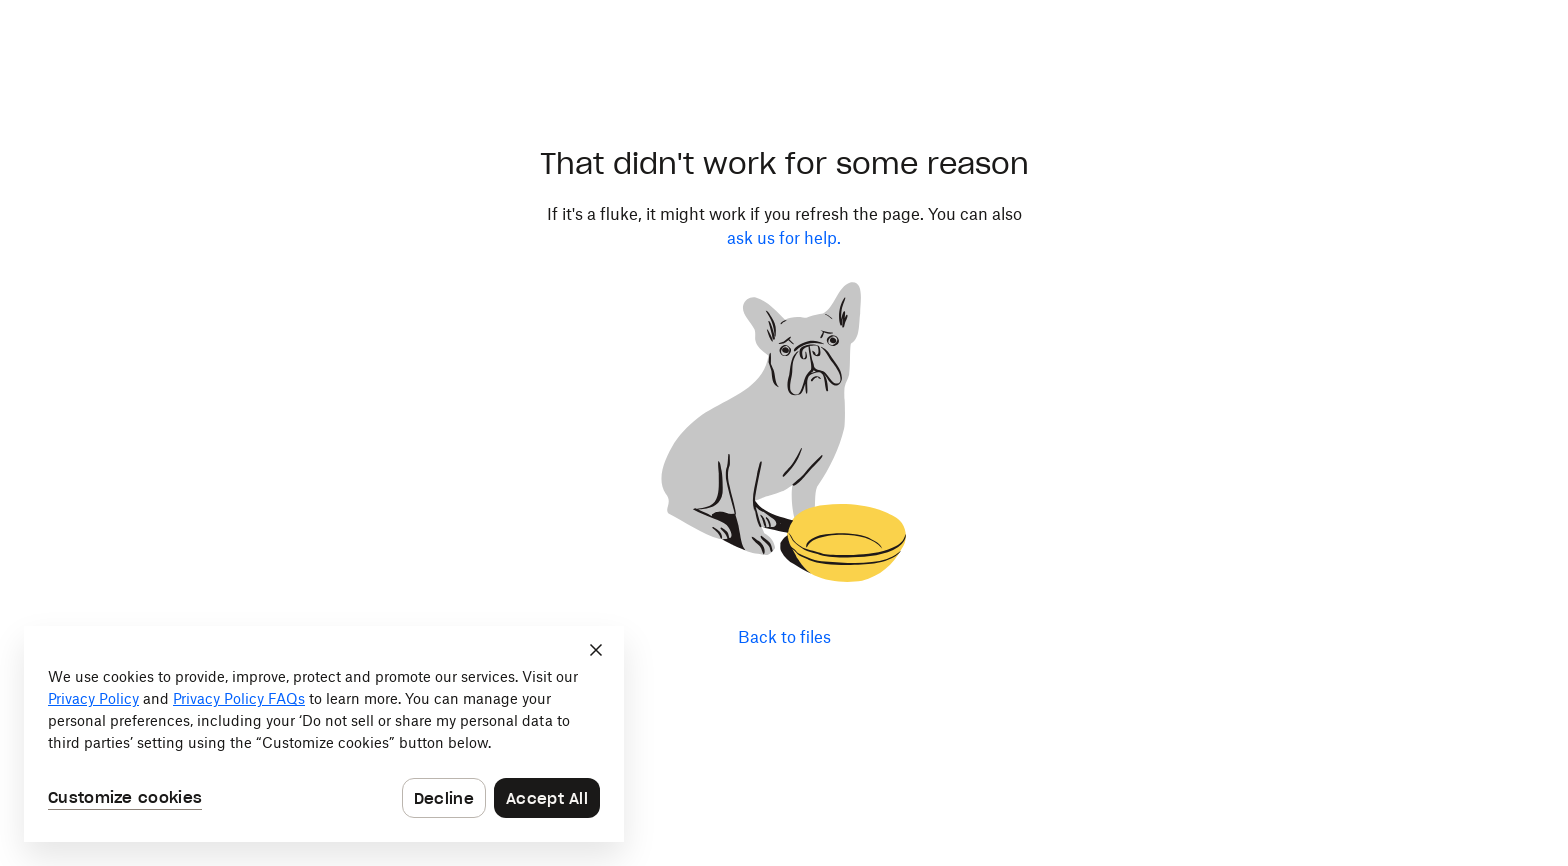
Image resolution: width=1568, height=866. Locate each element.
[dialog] (324, 734)
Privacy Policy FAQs (239, 698)
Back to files (784, 637)
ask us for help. (784, 238)
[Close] (596, 650)
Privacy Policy (93, 698)
